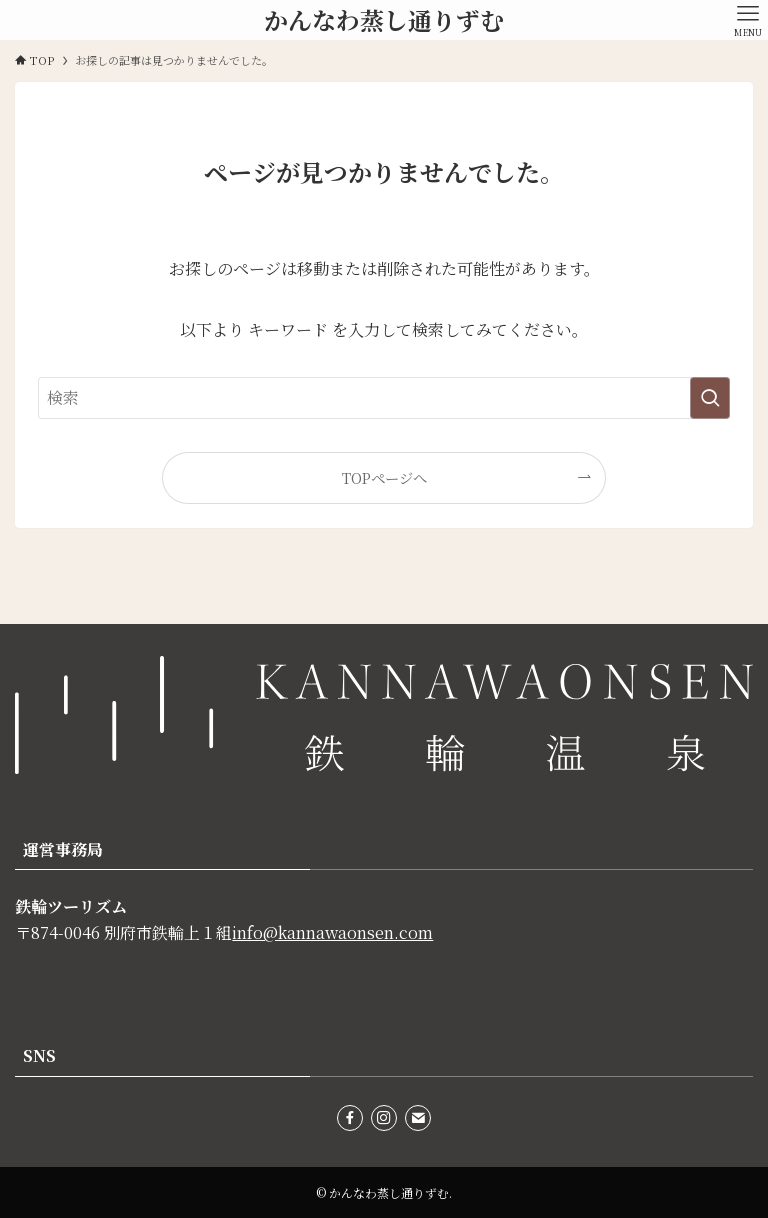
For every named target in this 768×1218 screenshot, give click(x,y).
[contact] (418, 1118)
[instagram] (384, 1118)
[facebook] (350, 1118)
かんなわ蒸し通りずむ (384, 20)
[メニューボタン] (748, 20)
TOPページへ (384, 477)
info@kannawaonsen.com (332, 932)
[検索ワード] (383, 398)
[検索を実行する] (710, 398)
